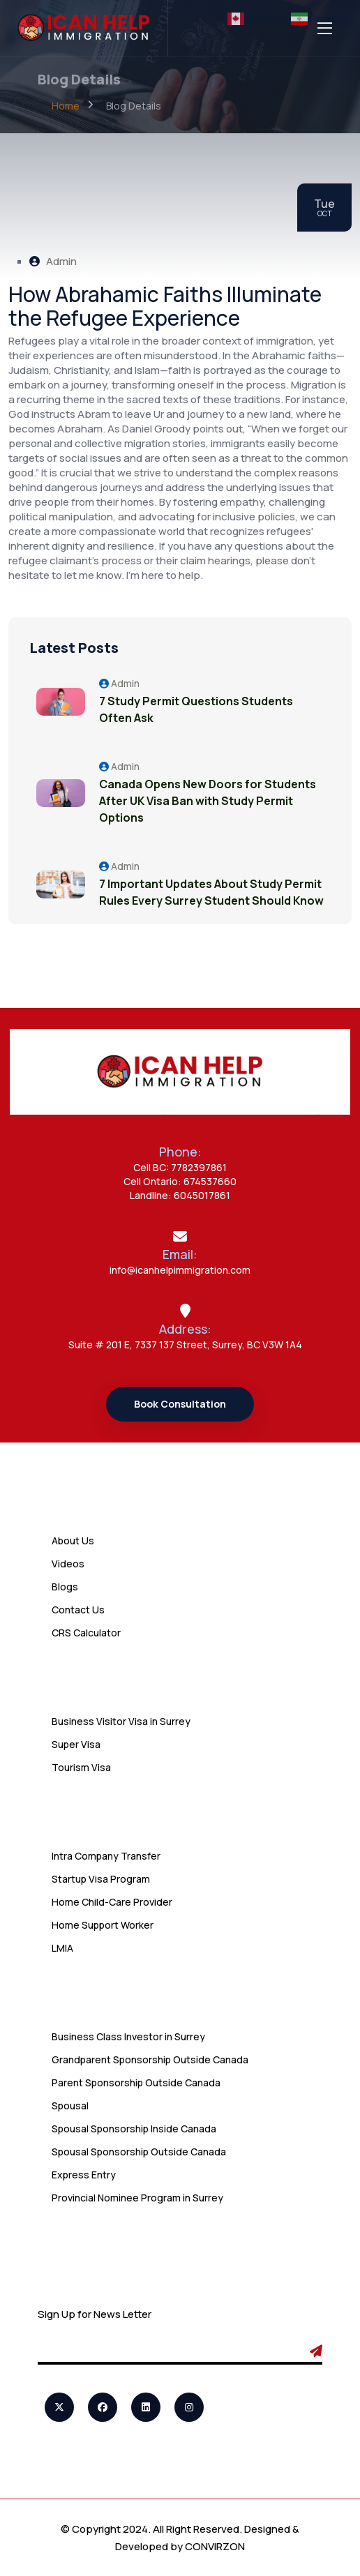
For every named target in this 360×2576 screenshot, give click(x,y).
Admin (53, 261)
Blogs (65, 1586)
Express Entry (84, 2174)
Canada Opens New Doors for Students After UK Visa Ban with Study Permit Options (207, 800)
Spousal (70, 2105)
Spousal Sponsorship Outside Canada (139, 2151)
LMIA (62, 1947)
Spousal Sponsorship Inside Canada (134, 2128)
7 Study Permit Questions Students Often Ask (196, 709)
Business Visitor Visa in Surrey (121, 1721)
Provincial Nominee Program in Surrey (137, 2197)
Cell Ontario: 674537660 (180, 1181)
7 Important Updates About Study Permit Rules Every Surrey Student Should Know (211, 892)
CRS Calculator (86, 1632)
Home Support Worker (102, 1924)
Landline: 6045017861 (180, 1195)
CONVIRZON (215, 2546)
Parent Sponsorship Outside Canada (136, 2082)
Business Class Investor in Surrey (128, 2036)
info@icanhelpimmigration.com (180, 1269)
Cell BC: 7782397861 (180, 1167)
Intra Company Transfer (106, 1855)
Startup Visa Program (101, 1878)
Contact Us (78, 1609)
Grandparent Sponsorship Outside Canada (150, 2059)
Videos (68, 1563)
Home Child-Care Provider (112, 1901)
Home (66, 105)
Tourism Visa (81, 1767)
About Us (73, 1540)
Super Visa (76, 1744)
